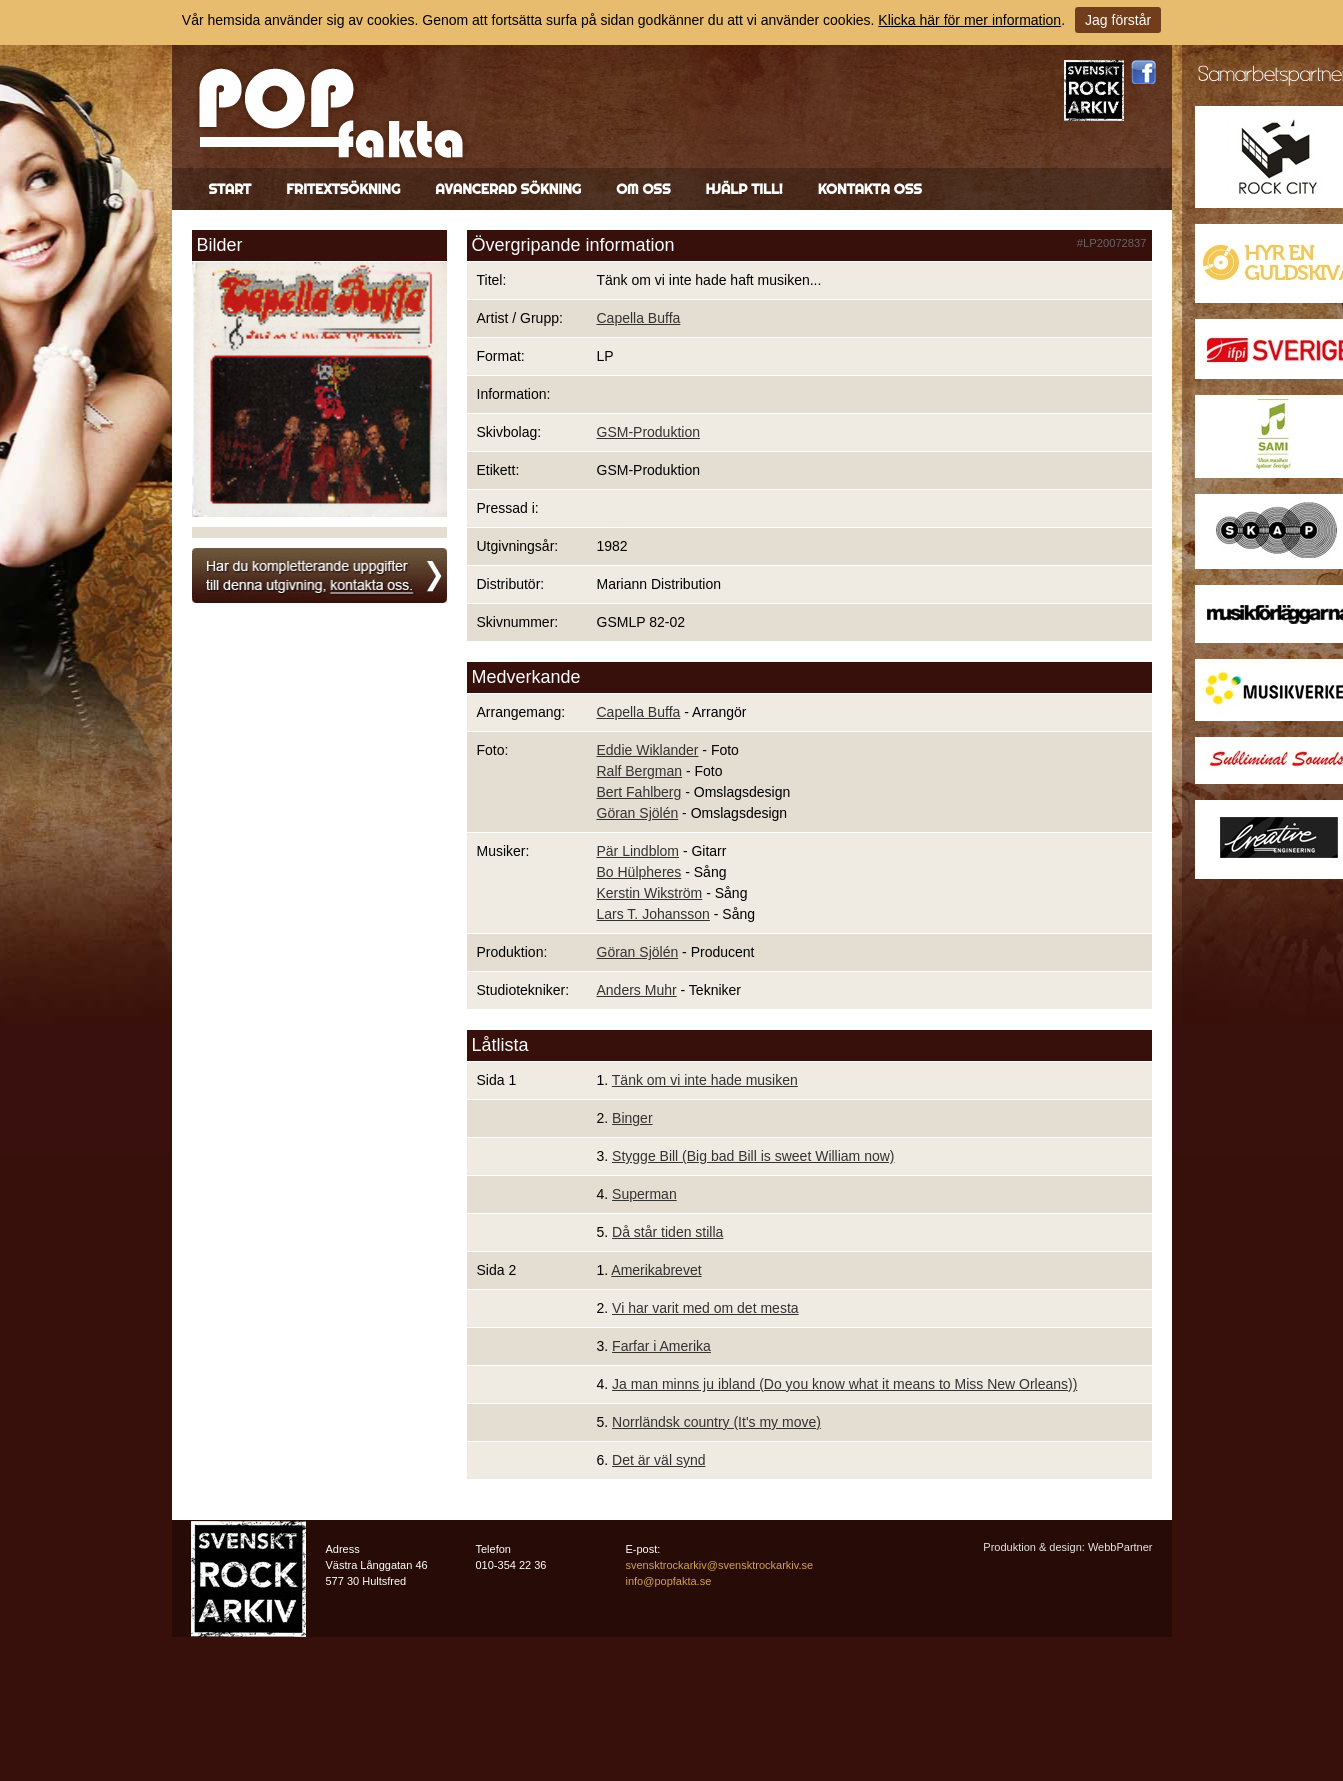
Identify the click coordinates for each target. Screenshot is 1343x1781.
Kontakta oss (870, 189)
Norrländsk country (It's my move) (716, 1422)
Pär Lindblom (638, 851)
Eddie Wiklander (648, 750)
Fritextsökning (343, 189)
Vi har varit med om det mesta (705, 1308)
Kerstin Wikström (650, 893)
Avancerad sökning (508, 189)
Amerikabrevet (656, 1270)
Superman (644, 1194)
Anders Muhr (637, 990)
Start (230, 189)
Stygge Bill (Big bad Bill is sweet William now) (753, 1156)
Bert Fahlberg (639, 792)
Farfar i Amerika (661, 1346)
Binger (632, 1118)
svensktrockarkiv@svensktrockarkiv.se (720, 1565)
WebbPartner (1120, 1547)
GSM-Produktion (648, 432)
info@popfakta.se (669, 1581)
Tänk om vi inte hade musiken (705, 1080)
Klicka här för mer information (969, 20)
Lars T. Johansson (653, 914)
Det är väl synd (658, 1460)
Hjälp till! (743, 189)
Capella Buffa (639, 318)
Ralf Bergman (640, 771)
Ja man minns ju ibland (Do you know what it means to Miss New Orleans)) (844, 1384)
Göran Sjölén (638, 813)
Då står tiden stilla (667, 1232)
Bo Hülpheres (639, 872)
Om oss (643, 189)
